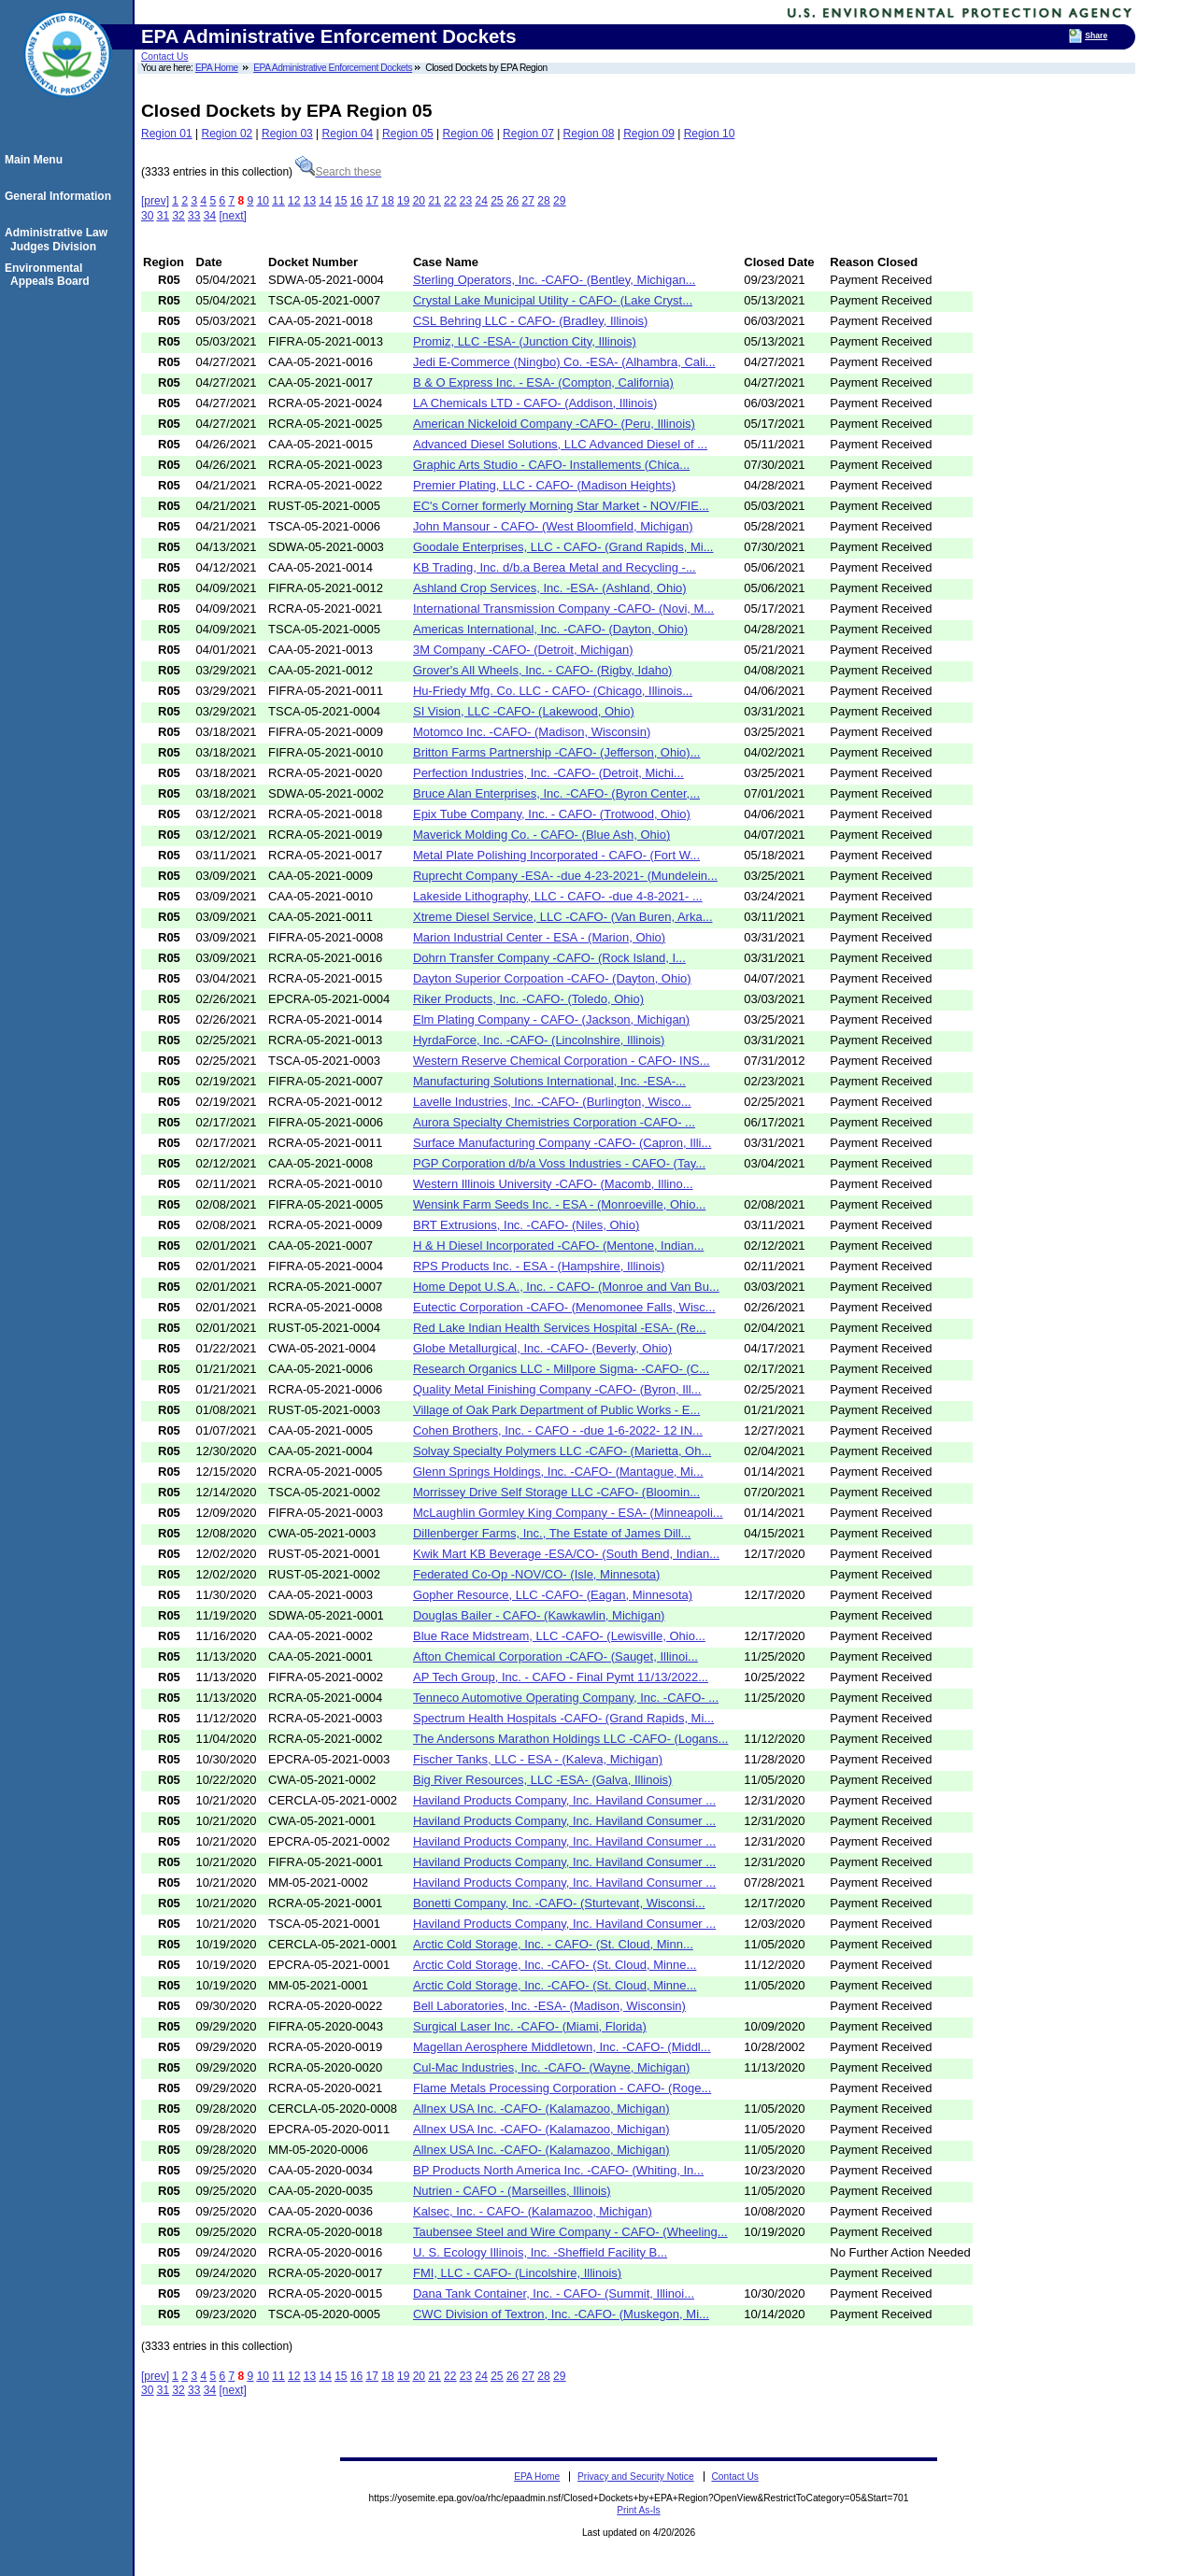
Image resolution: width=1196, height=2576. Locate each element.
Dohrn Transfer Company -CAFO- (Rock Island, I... (549, 958)
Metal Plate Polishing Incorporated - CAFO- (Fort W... (556, 855)
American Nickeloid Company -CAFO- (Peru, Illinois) (554, 424)
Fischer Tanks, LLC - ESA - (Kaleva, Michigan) (537, 1759)
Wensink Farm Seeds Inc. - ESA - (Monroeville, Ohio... (559, 1204)
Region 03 (287, 133)
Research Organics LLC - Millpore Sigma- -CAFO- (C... (561, 1369)
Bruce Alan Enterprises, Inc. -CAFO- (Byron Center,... (556, 793)
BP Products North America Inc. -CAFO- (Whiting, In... (558, 2170)
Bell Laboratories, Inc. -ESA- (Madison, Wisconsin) (549, 2006)
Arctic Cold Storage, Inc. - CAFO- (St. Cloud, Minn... (553, 1944)
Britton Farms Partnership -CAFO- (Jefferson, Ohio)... (557, 752)
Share (1096, 35)
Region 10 (709, 133)
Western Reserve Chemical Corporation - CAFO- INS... (561, 1061)
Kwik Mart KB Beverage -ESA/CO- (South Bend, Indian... (566, 1554)
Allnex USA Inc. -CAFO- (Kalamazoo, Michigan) (541, 2109)
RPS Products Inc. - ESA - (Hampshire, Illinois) (538, 1266)
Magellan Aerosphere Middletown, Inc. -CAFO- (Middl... (562, 2047)
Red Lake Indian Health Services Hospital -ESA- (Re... (559, 1328)
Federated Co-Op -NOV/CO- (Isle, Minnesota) (536, 1574)
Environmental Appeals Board (50, 275)
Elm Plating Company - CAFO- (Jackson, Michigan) (551, 1019)
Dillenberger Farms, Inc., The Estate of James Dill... (552, 1533)
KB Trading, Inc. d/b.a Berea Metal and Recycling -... (554, 567)
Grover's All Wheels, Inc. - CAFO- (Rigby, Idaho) (542, 670)
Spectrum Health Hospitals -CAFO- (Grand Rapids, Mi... (563, 1718)
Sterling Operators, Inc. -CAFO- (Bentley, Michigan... (554, 280)
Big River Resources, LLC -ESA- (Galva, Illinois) (542, 1780)
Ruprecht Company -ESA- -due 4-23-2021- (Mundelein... (565, 876)
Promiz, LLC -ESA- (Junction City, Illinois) (524, 341)
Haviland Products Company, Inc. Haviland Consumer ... (564, 1800)
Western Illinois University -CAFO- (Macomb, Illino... (553, 1184)
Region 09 (649, 133)
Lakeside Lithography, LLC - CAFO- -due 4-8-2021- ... (558, 896)
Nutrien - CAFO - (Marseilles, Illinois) (512, 2191)
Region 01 (166, 133)
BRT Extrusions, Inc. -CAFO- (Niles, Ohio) (526, 1225)
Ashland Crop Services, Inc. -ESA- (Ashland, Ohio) (550, 588)
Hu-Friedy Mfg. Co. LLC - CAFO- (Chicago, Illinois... (552, 691)
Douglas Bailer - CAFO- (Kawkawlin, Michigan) (538, 1615)
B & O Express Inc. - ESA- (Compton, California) (543, 382)
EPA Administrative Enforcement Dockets (332, 68)
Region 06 (468, 133)
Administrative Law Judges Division (58, 239)
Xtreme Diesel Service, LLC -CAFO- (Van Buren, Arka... (563, 917)
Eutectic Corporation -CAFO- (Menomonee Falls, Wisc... (564, 1307)
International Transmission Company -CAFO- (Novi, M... (563, 609)
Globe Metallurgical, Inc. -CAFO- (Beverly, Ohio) (542, 1348)
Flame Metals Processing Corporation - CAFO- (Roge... (562, 2088)
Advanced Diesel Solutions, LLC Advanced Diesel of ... (560, 444)
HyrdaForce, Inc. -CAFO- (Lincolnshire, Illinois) (538, 1040)
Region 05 (408, 133)
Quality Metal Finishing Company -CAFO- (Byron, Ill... (557, 1389)
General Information (60, 196)
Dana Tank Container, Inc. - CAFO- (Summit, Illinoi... (553, 2293)
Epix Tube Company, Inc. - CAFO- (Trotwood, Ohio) (552, 814)
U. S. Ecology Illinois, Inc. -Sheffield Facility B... (540, 2252)
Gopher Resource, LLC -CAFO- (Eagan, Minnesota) (552, 1595)
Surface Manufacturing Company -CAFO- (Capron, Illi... (562, 1143)
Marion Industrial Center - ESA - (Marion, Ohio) (539, 937)
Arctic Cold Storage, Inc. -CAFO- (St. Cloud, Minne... (554, 1965)
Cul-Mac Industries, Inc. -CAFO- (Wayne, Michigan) (551, 2067)
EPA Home (216, 68)
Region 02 (227, 133)
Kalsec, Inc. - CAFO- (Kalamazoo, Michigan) (532, 2211)
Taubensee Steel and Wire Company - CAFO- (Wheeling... (570, 2232)
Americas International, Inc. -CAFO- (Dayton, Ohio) (550, 629)
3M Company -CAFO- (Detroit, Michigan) (523, 650)
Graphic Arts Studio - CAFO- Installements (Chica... (551, 465)
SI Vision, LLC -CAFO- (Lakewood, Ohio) (523, 711)
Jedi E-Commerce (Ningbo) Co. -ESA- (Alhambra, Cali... (564, 362)
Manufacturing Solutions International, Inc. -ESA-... (549, 1081)
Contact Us (164, 56)
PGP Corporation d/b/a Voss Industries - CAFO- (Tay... (559, 1163)
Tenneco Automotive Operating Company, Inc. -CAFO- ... (566, 1698)
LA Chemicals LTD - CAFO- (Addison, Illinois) (535, 403)
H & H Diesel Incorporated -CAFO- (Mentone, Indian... (558, 1245)
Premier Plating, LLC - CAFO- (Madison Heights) (544, 485)
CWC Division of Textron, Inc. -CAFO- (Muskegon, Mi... (561, 2314)
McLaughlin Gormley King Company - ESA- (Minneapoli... (568, 1513)
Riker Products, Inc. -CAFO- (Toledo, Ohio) (528, 999)
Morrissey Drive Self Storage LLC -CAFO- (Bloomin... (556, 1492)
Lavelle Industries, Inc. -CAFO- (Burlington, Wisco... (552, 1102)
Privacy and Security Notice (635, 2476)
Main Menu (36, 159)
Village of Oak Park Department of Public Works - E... (556, 1410)
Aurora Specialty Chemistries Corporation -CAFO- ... (554, 1122)
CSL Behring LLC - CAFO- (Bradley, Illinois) (530, 321)
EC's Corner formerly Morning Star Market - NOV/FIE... (561, 506)
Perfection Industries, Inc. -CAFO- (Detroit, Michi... (548, 773)
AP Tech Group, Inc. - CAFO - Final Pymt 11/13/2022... (560, 1677)
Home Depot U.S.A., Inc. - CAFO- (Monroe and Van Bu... (566, 1287)
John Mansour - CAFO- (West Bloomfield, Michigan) (553, 526)
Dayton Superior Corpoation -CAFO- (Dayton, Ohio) (552, 978)
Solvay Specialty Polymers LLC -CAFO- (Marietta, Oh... (562, 1451)
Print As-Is (638, 2510)
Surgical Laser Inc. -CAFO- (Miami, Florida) (530, 2026)
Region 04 (348, 133)
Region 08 (589, 133)
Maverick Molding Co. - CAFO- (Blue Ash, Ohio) (541, 835)
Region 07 (528, 133)
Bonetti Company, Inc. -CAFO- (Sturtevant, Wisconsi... (559, 1903)
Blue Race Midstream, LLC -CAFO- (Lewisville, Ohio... (559, 1636)
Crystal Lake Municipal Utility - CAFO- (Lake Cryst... (552, 300)
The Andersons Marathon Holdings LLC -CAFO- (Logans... (570, 1739)
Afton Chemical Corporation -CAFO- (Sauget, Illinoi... (555, 1656)
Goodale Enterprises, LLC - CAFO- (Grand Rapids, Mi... (563, 547)
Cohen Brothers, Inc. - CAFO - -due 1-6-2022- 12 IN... (558, 1430)
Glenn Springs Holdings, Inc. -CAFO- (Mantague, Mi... (558, 1472)
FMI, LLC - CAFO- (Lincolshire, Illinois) (517, 2273)
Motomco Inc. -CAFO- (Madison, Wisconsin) (531, 732)
